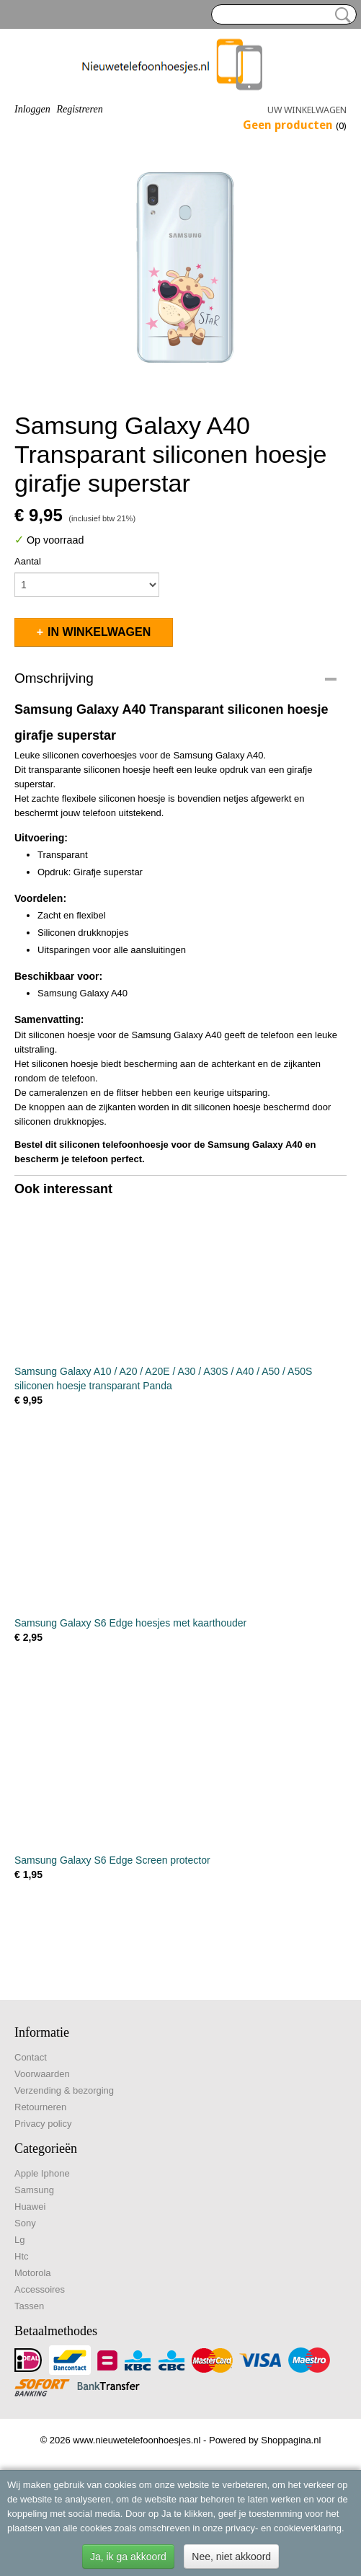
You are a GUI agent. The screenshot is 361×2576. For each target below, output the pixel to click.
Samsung (34, 2190)
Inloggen (32, 109)
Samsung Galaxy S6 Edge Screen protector (112, 1860)
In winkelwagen (99, 632)
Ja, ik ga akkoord (128, 2556)
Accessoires (39, 2289)
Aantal (27, 561)
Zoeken (340, 15)
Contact (30, 2057)
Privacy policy (42, 2123)
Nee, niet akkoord (231, 2556)
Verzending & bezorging (64, 2090)
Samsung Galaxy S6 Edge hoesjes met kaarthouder (130, 1623)
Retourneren (40, 2107)
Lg (19, 2239)
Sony (25, 2223)
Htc (21, 2256)
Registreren (79, 109)
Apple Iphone (42, 2173)
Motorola (32, 2272)
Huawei (29, 2206)
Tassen (29, 2306)
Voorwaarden (42, 2073)
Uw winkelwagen (307, 110)
